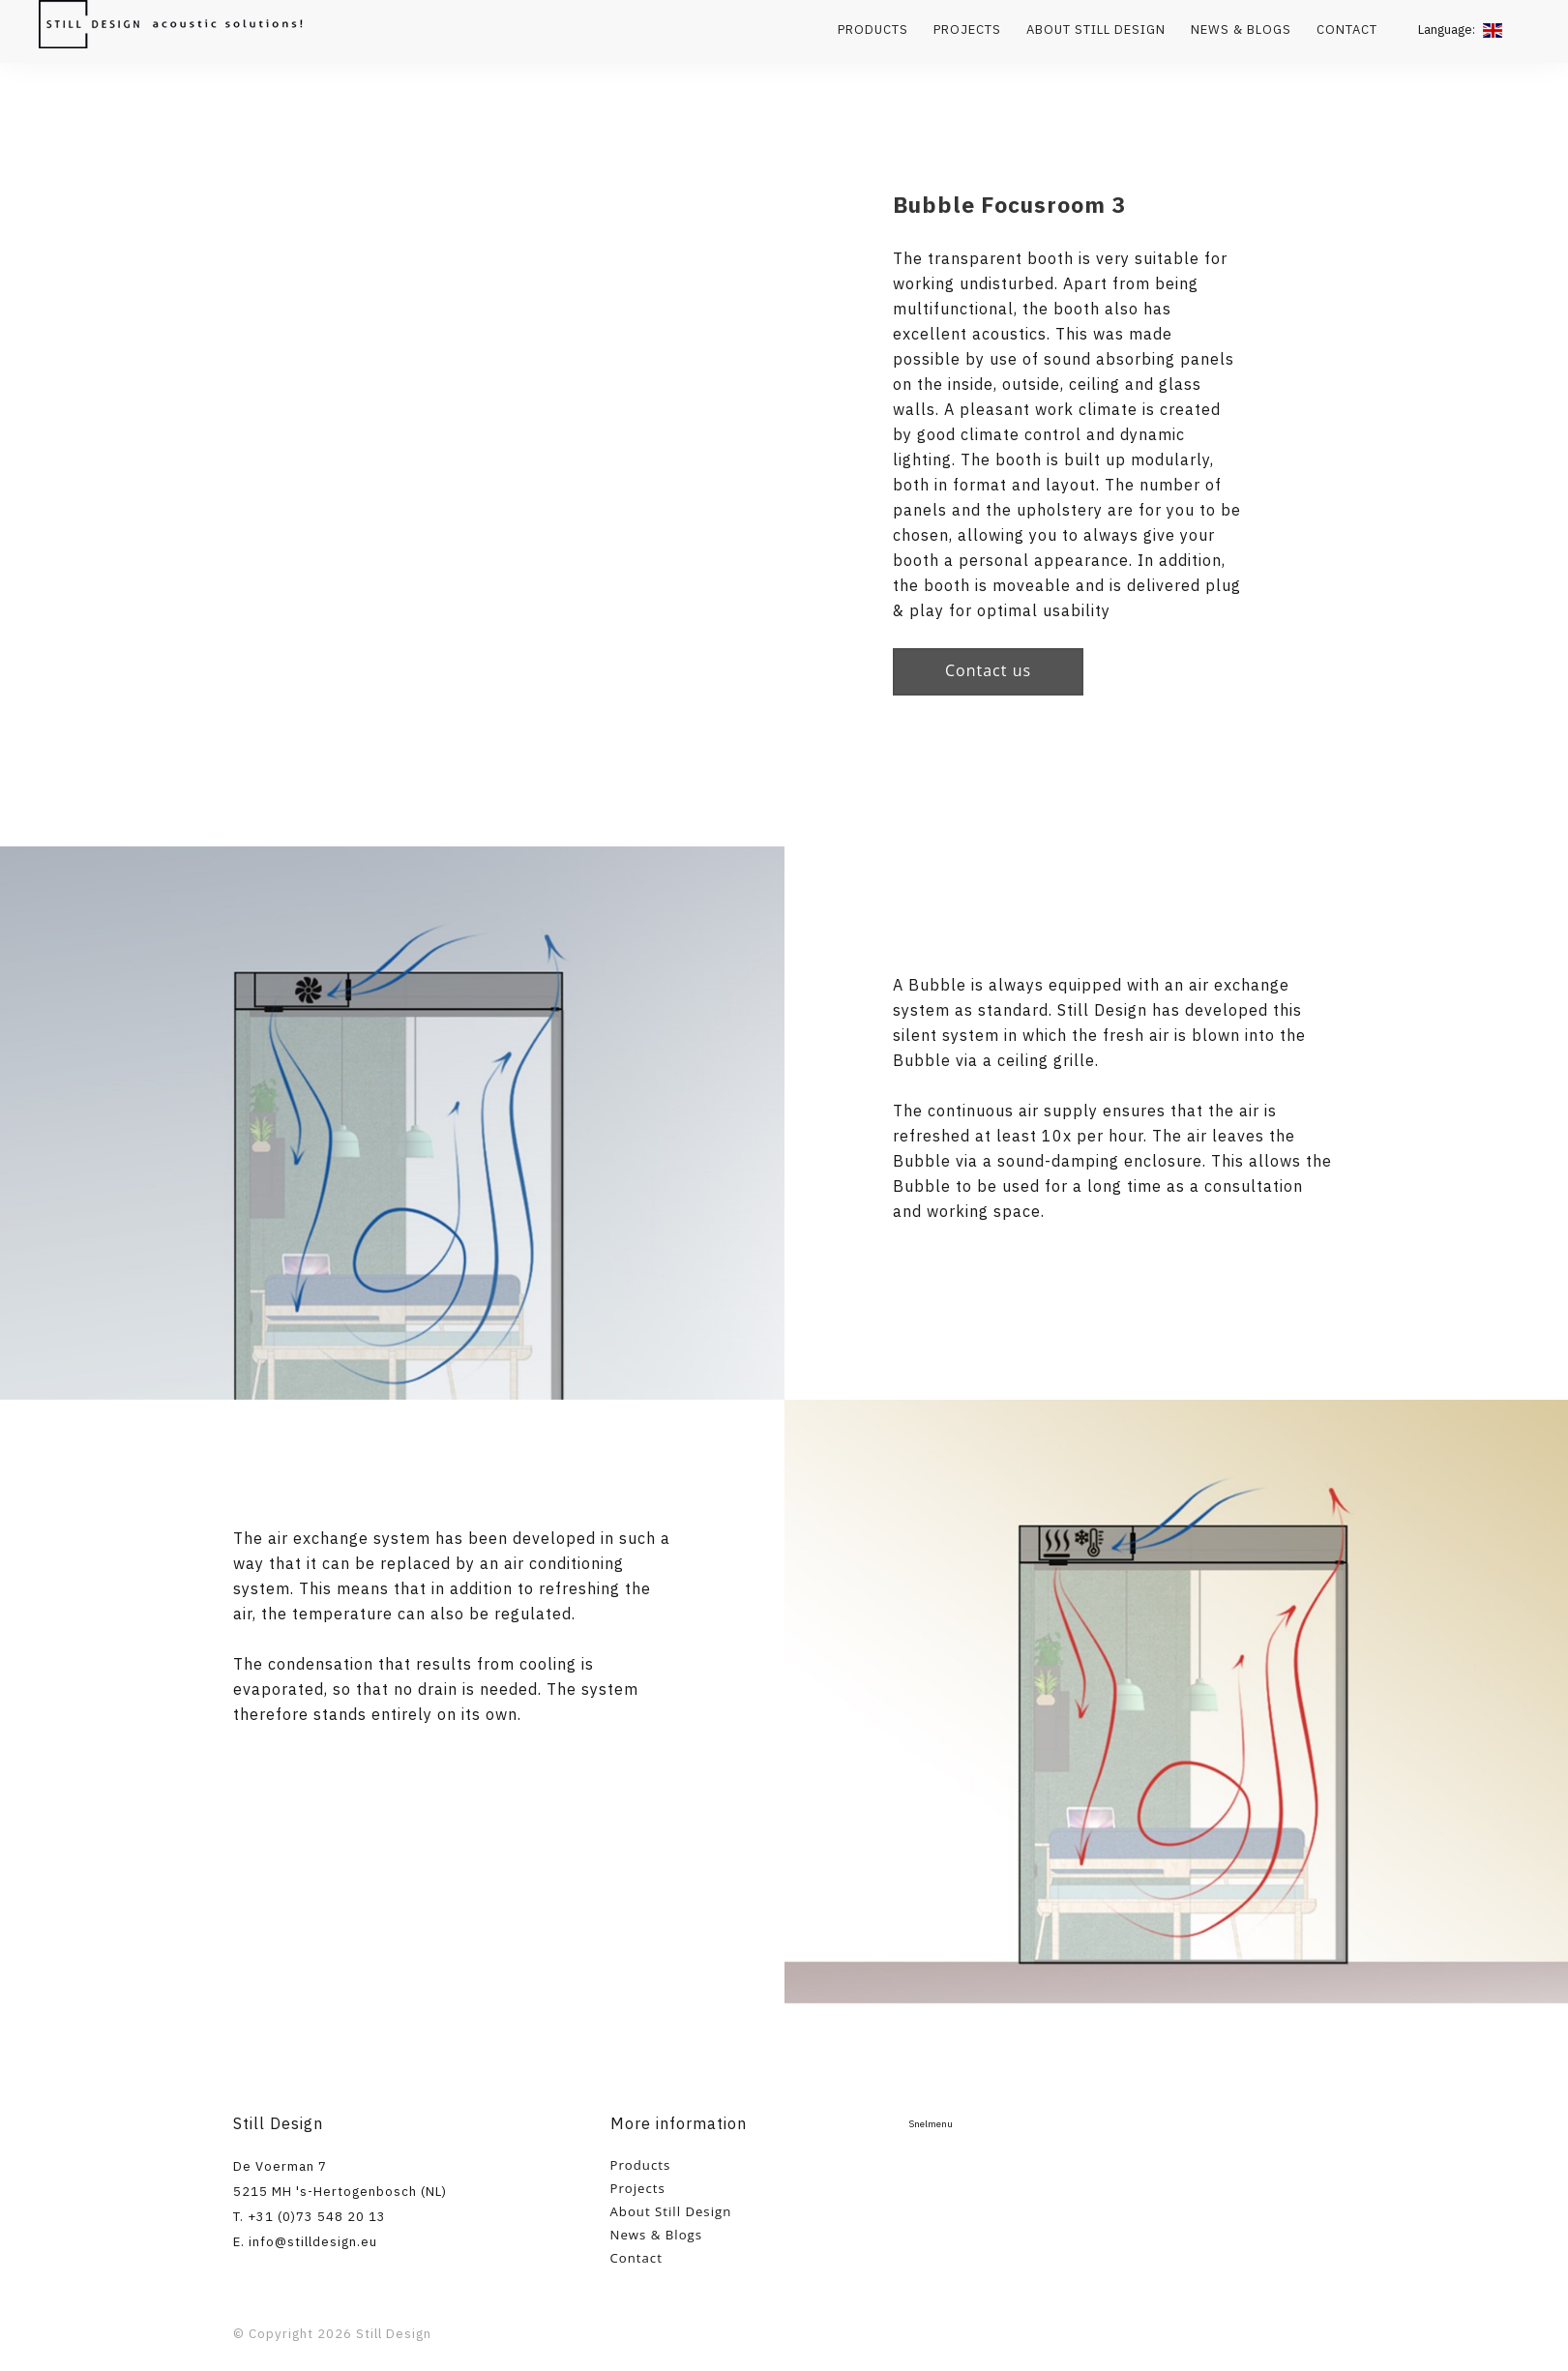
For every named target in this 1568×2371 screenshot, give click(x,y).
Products (873, 29)
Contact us (988, 670)
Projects (967, 29)
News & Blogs (1241, 29)
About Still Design (1096, 29)
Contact (1347, 29)
